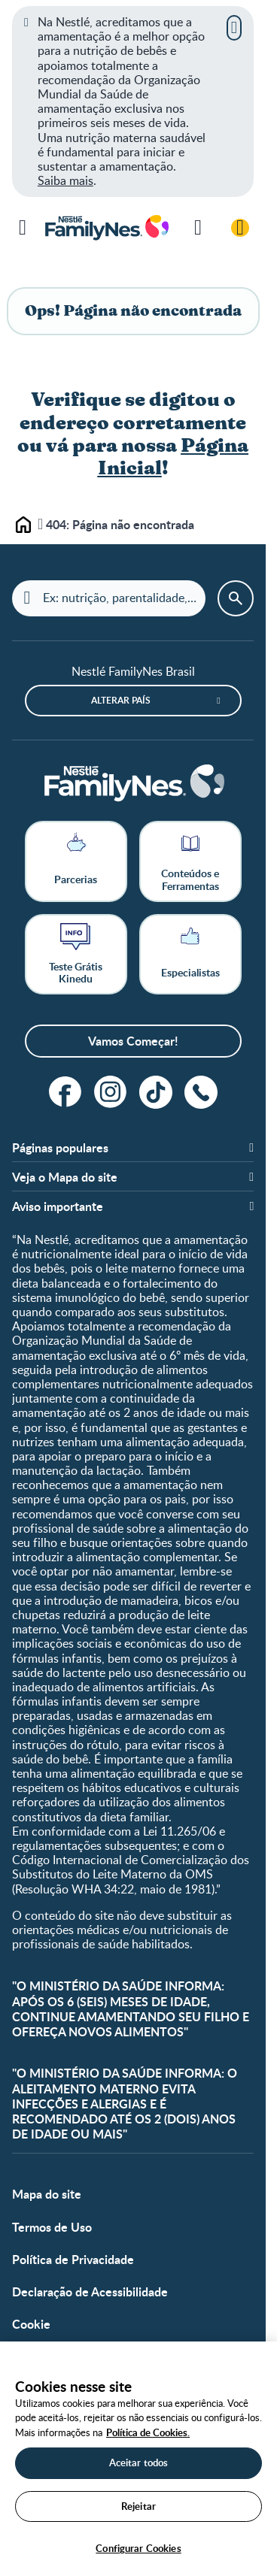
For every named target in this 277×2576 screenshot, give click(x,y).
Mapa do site (46, 2194)
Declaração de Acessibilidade (90, 2291)
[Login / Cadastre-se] (240, 228)
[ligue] (201, 1092)
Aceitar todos (139, 2462)
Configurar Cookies (138, 2548)
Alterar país (121, 700)
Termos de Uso (52, 2227)
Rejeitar (138, 2506)
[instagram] (110, 1092)
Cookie (31, 2324)
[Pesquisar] (198, 228)
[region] (138, 2458)
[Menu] (23, 228)
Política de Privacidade (73, 2259)
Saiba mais (65, 180)
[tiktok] (155, 1092)
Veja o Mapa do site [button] (64, 1177)
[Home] (133, 783)
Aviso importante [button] (57, 1206)
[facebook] (65, 1092)
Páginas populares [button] (60, 1147)
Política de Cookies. (148, 2432)
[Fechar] (234, 28)
